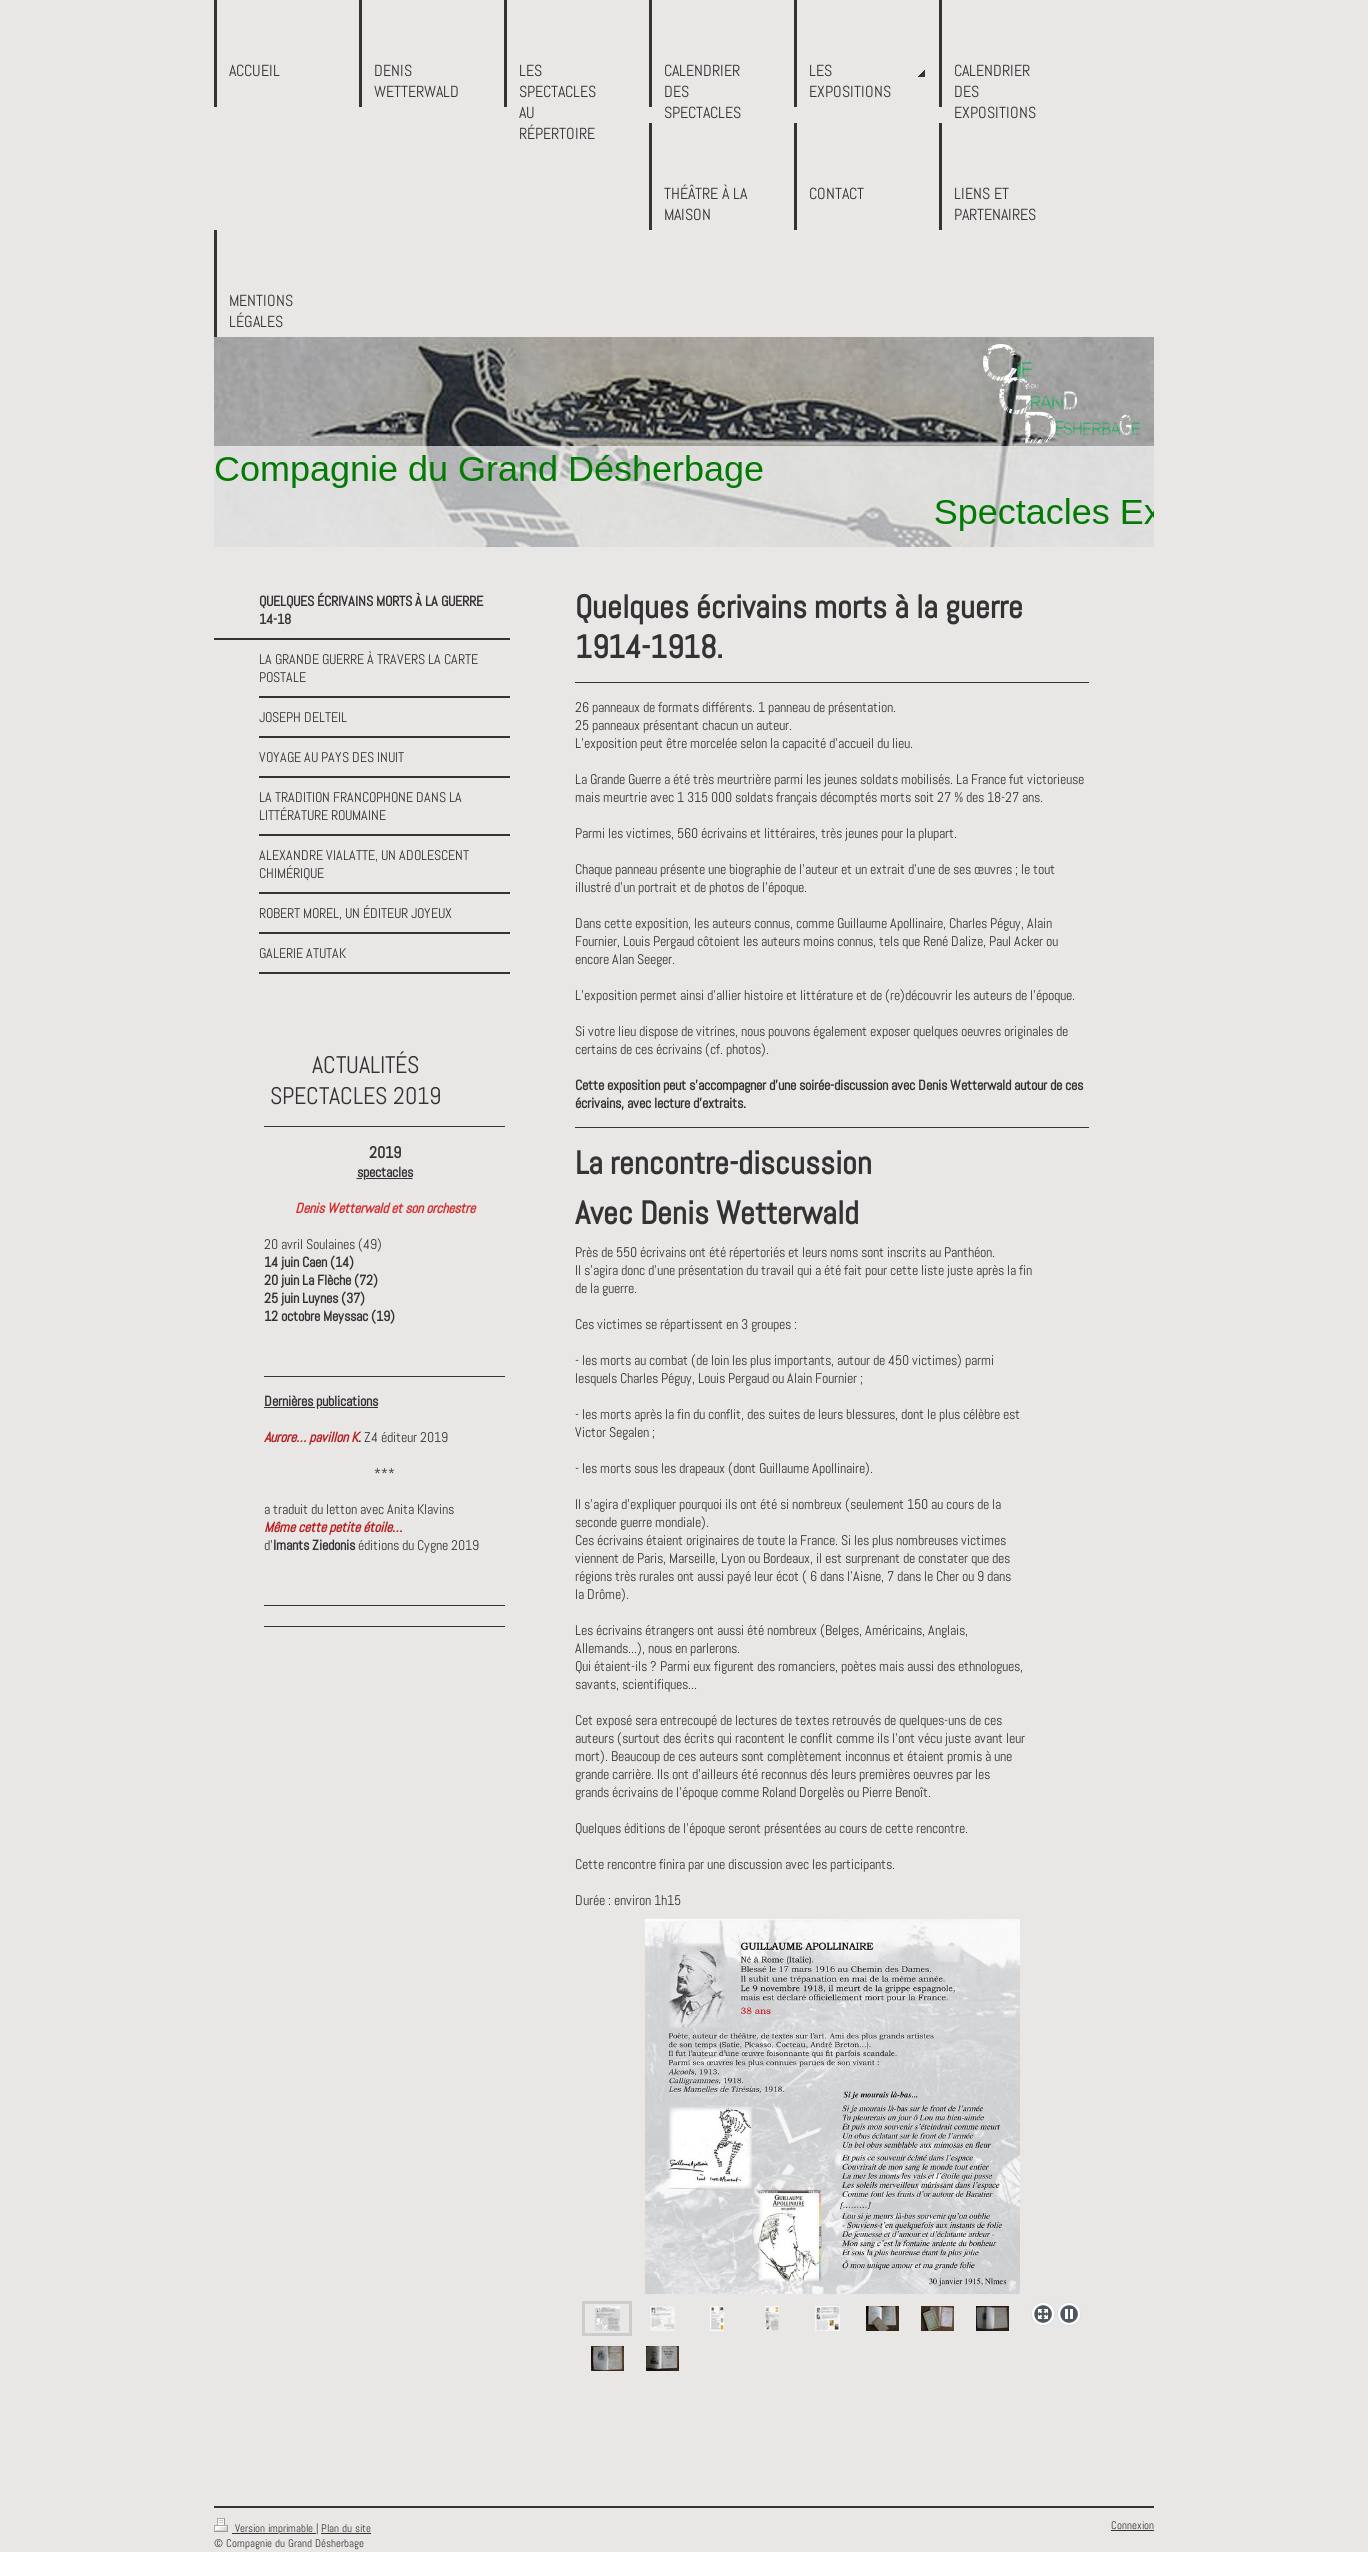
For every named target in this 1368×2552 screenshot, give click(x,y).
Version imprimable (265, 2528)
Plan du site (346, 2528)
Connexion (1132, 2525)
